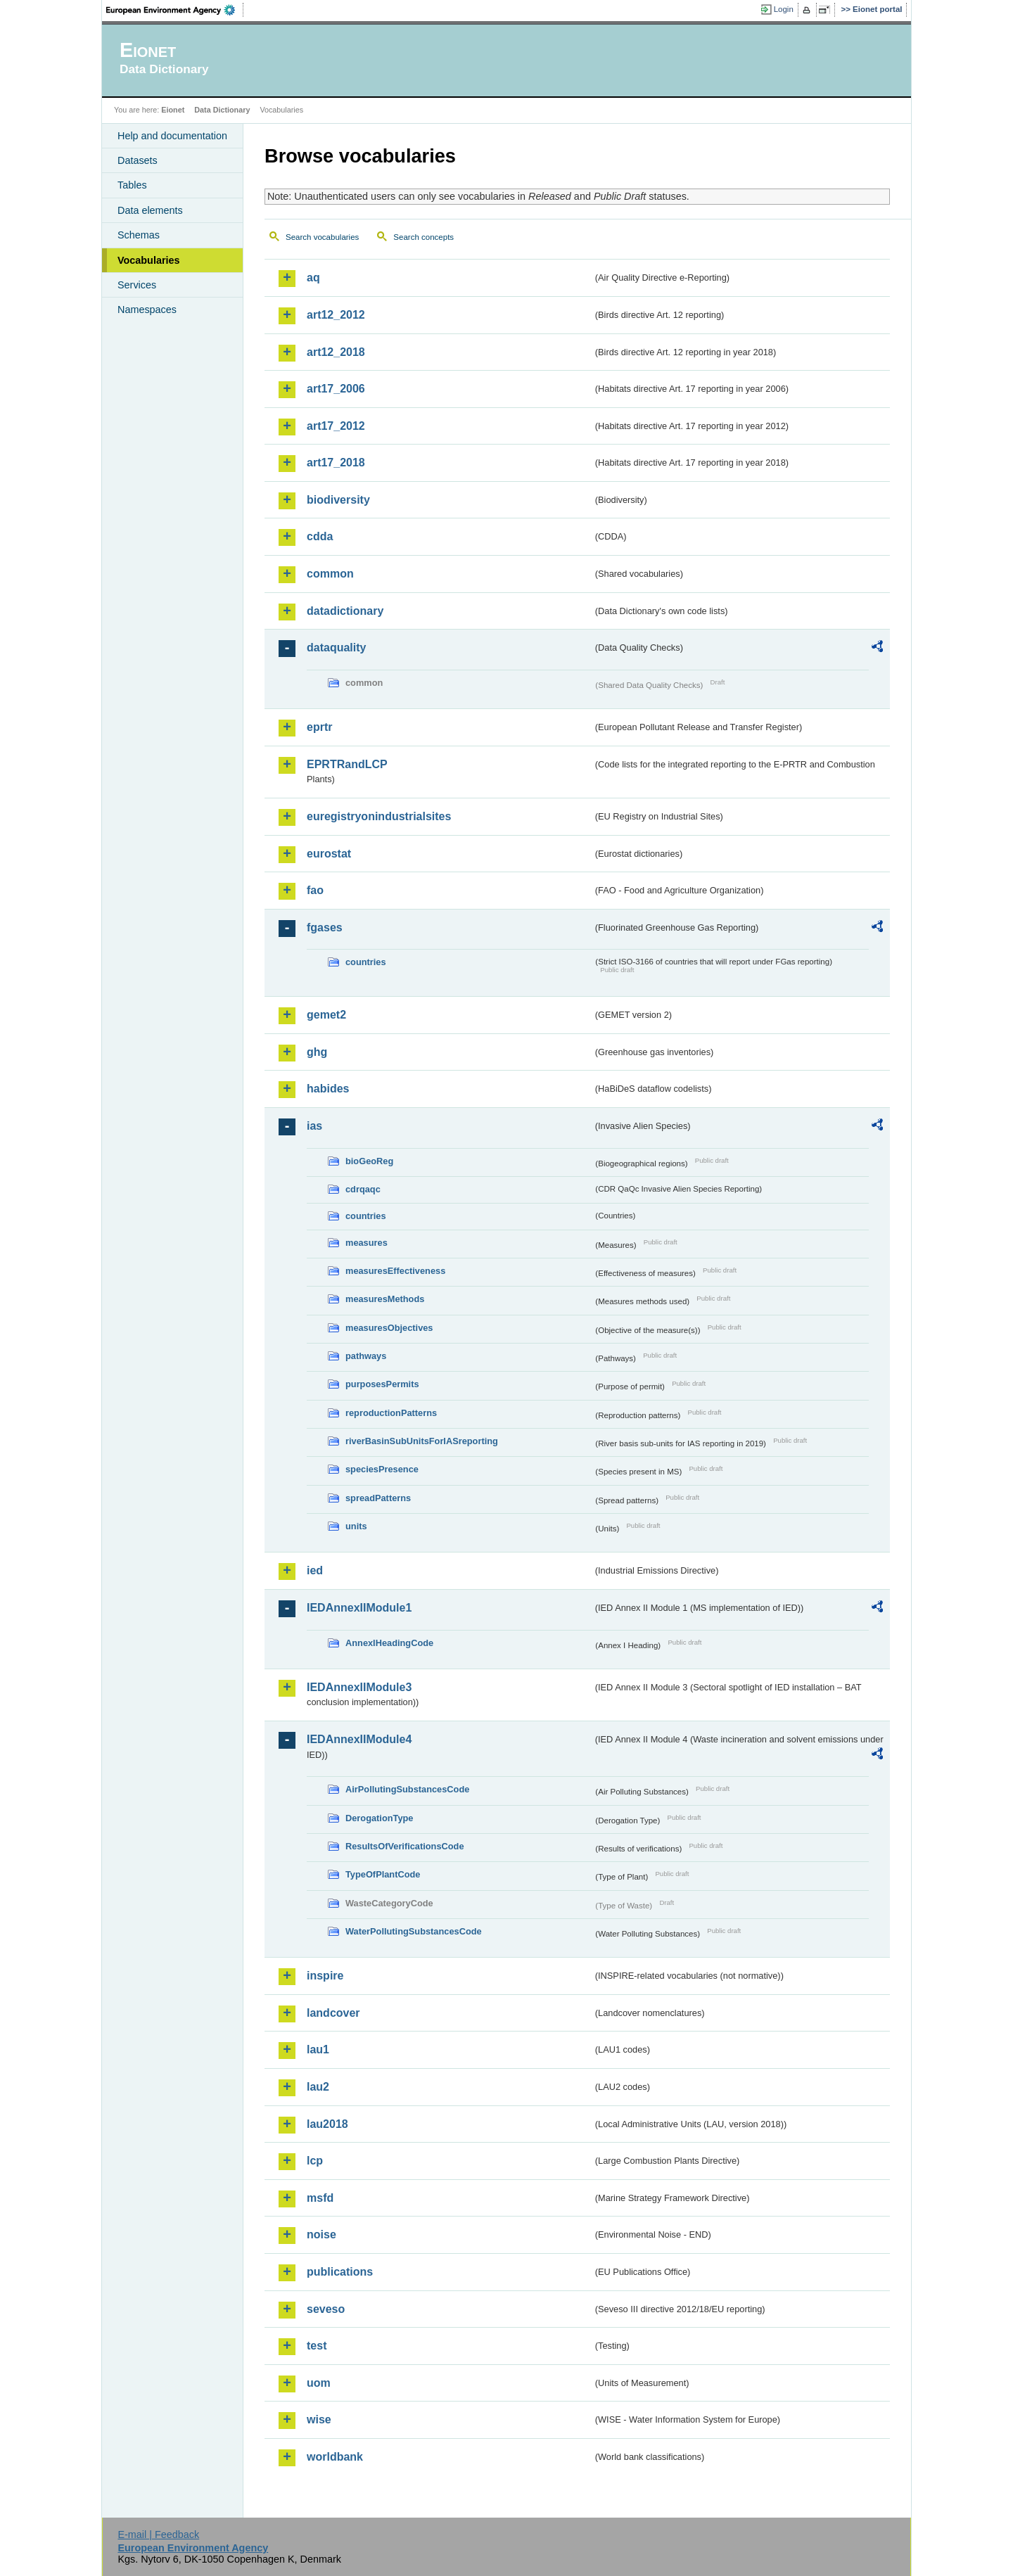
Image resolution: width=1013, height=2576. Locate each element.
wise (319, 2419)
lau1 (318, 2049)
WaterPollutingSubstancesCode (413, 1931)
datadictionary (345, 611)
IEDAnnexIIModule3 (359, 1687)
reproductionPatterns (391, 1413)
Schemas (138, 235)
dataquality (336, 647)
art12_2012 (336, 315)
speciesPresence (382, 1469)
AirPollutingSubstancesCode (407, 1789)
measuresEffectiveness (395, 1270)
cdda (320, 536)
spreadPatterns (378, 1498)
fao (315, 890)
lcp (315, 2161)
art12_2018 (336, 352)
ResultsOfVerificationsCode (404, 1846)
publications (340, 2272)
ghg (317, 1052)
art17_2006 (336, 389)
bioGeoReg (369, 1161)
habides (328, 1089)
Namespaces (147, 309)
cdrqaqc (363, 1189)
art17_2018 (336, 462)
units (356, 1526)
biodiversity (338, 500)
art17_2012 (336, 426)
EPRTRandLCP (347, 764)
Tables (132, 185)
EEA (175, 10)
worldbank (335, 2457)
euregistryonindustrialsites (379, 816)
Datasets (137, 160)
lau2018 (327, 2124)
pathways (365, 1356)
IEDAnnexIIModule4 (359, 1739)
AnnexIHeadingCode (389, 1643)
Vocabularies (148, 260)
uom (319, 2383)
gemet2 (326, 1015)
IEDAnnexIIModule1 (359, 1608)
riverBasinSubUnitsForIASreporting (421, 1441)
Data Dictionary (222, 110)
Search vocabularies (322, 237)
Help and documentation (172, 135)
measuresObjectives (389, 1327)
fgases (325, 927)
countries (365, 962)
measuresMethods (384, 1299)
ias (314, 1126)
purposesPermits (382, 1384)
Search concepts (423, 237)
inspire (325, 1976)
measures (366, 1242)
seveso (326, 2309)
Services (136, 285)
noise (321, 2234)
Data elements (150, 210)
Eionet (172, 110)
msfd (320, 2198)
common (330, 574)
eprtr (319, 727)
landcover (333, 2013)
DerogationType (379, 1818)
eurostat (329, 854)
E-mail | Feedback (158, 2534)
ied (315, 1570)
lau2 (318, 2087)
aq (313, 277)
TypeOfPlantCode (382, 1874)
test (316, 2346)
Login (784, 9)
